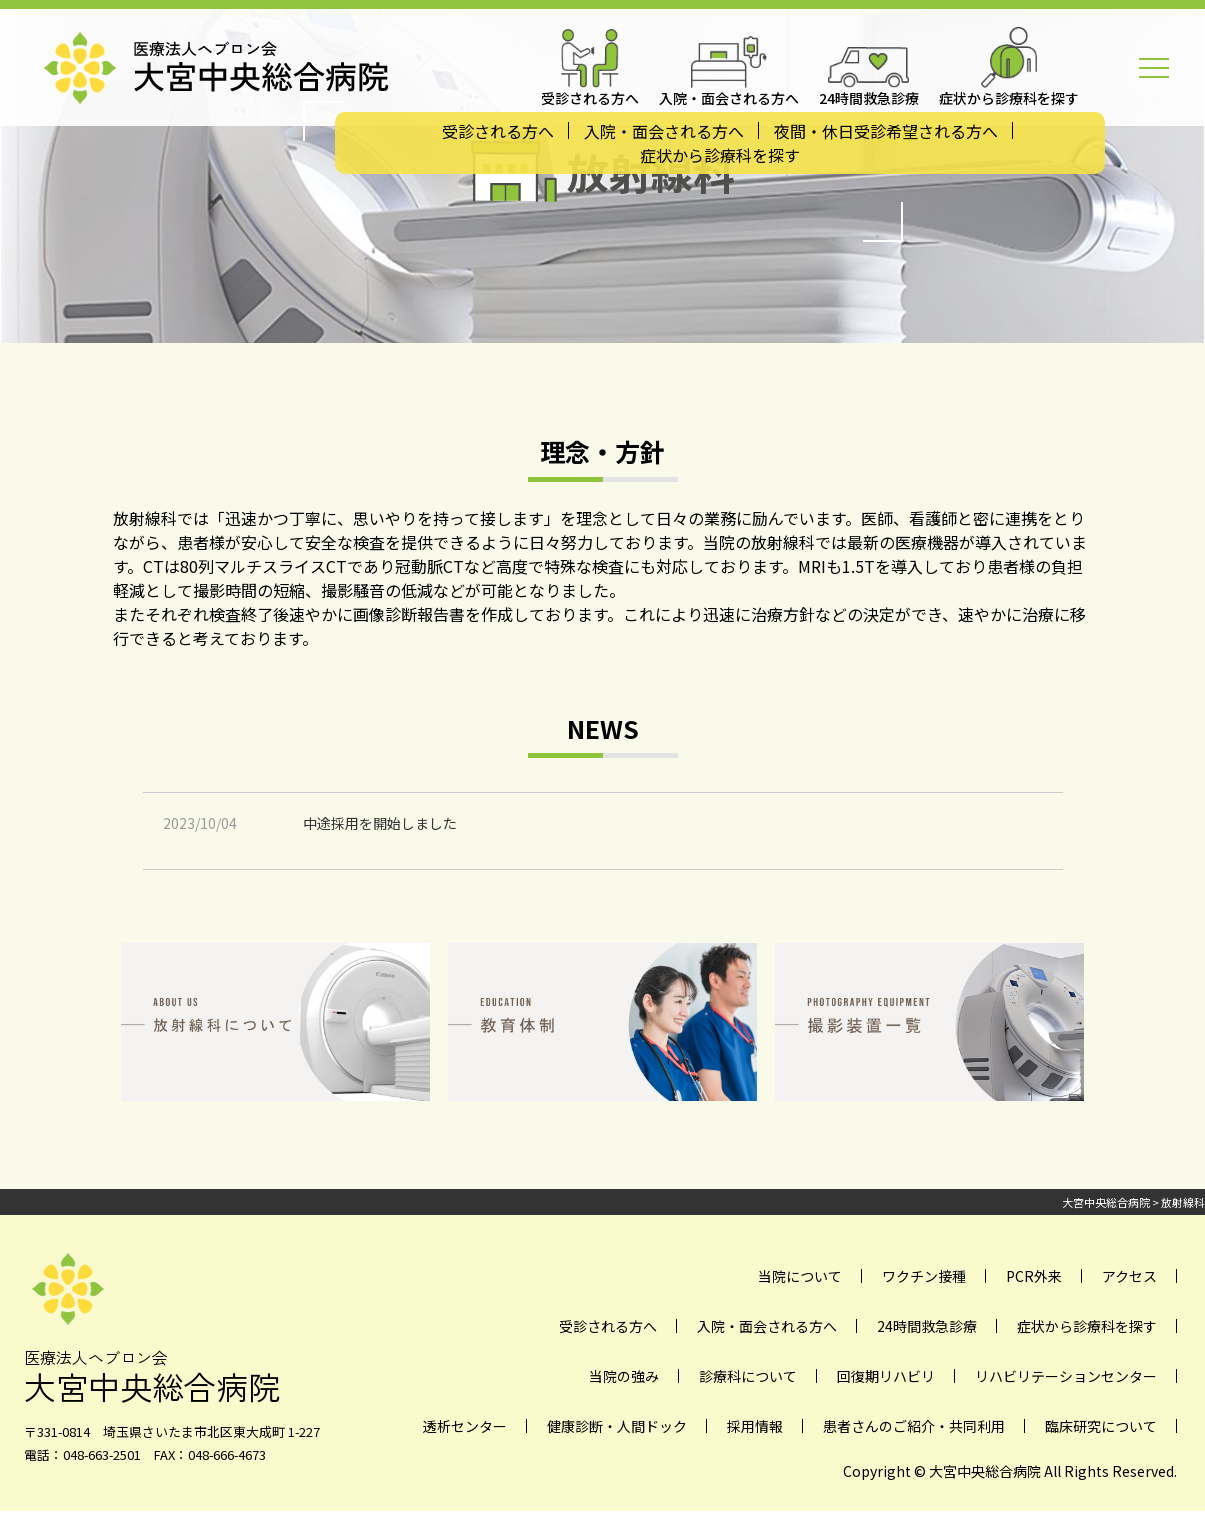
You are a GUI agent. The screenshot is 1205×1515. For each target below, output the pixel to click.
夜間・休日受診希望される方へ (886, 131)
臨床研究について (1101, 1426)
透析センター (465, 1426)
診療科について (748, 1376)
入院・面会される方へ (664, 131)
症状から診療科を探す (720, 155)
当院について (800, 1276)
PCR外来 (1034, 1276)
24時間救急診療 (927, 1326)
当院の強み (624, 1376)
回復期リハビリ (886, 1376)
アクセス (1129, 1276)
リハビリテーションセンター (1066, 1376)
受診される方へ (498, 131)
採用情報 (755, 1426)
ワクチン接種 (924, 1276)
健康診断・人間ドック (617, 1426)
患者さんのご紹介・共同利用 (914, 1426)
